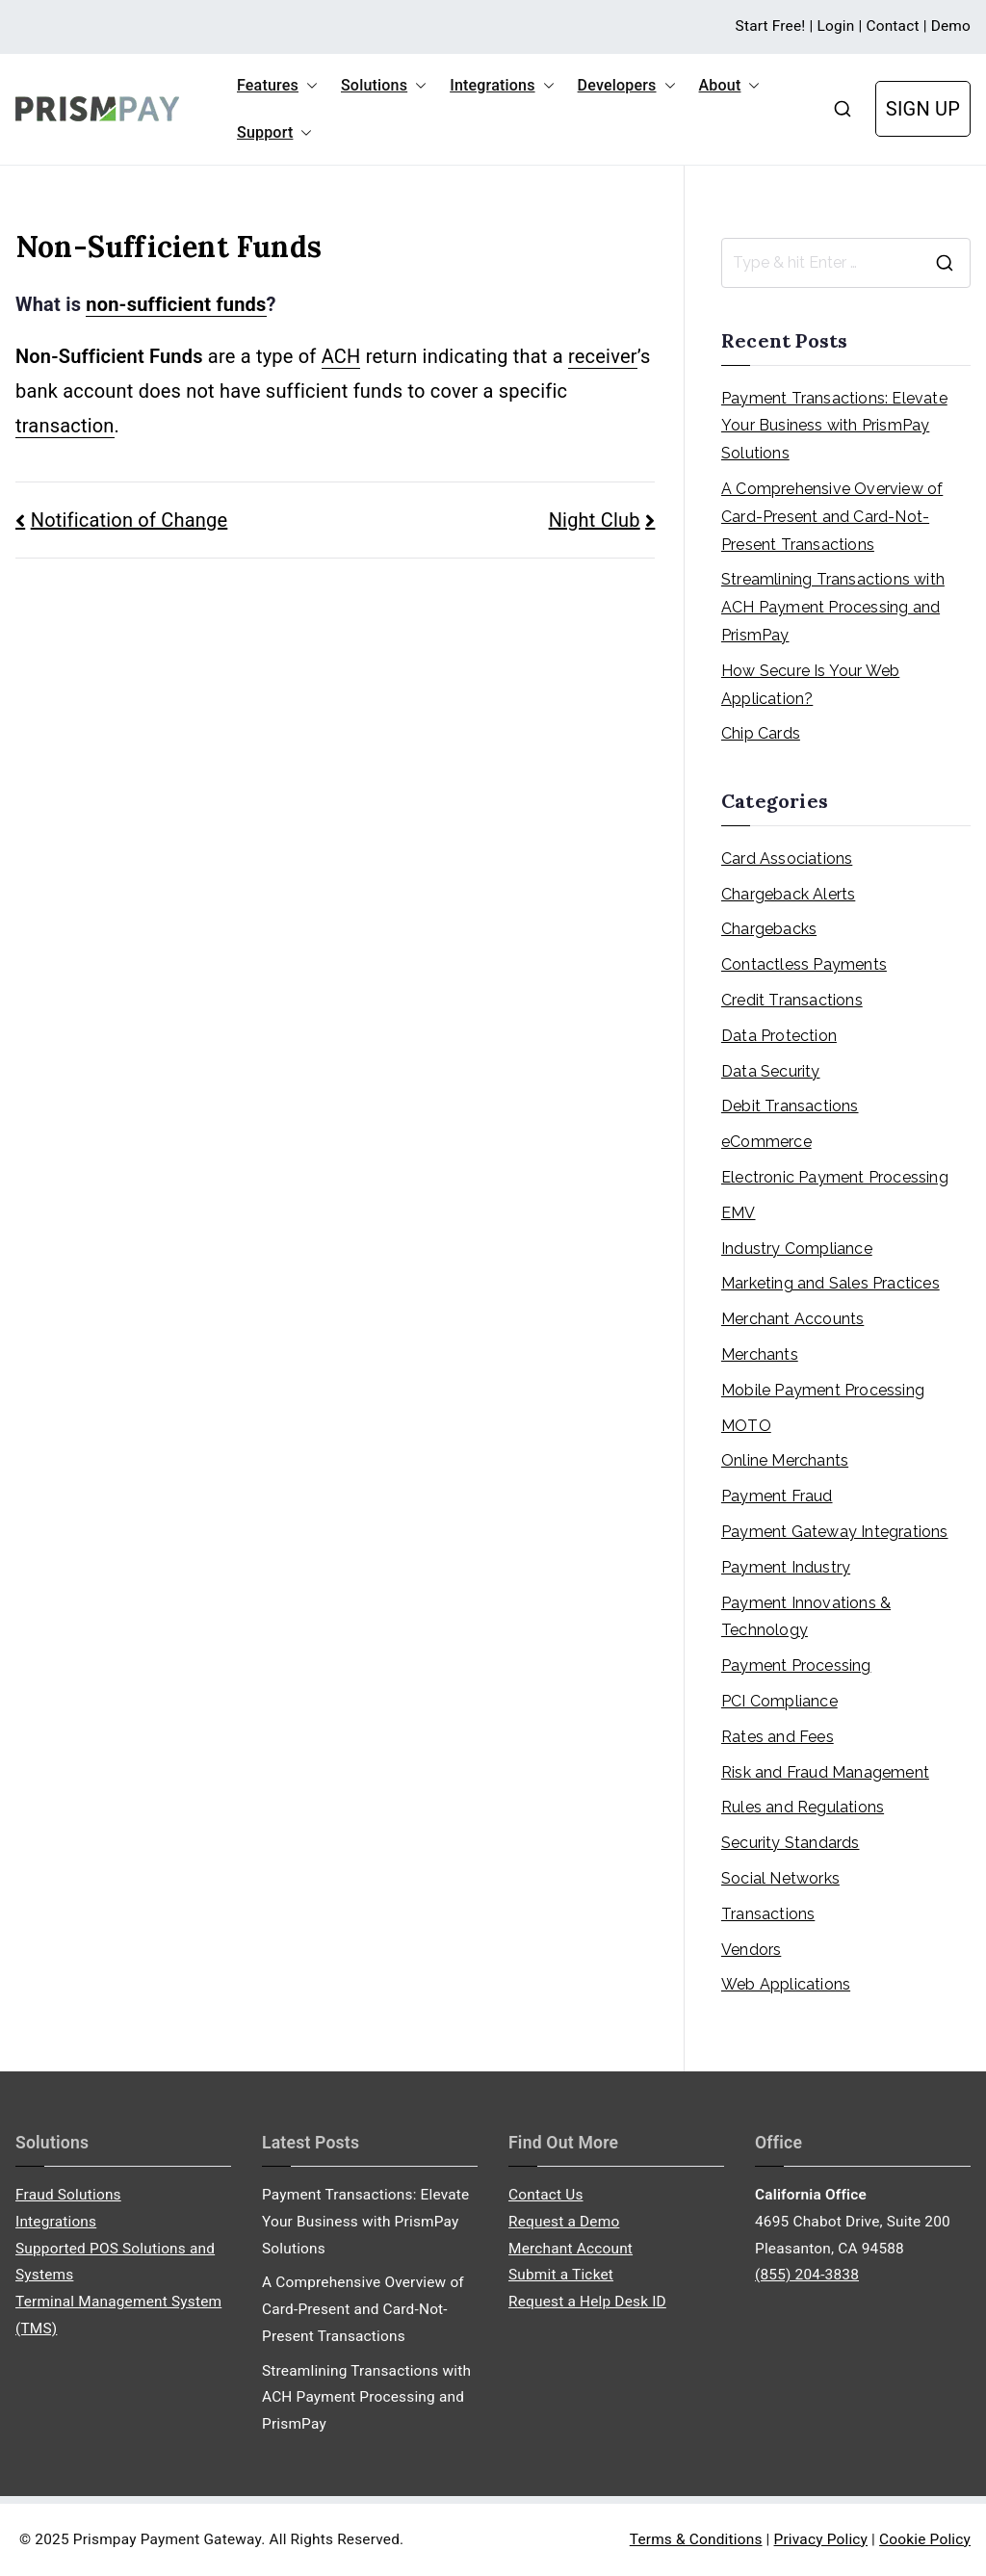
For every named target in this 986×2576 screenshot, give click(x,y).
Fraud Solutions (68, 2194)
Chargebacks (769, 929)
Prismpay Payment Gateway (167, 2539)
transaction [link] (65, 425)
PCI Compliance (779, 1701)
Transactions (768, 1914)
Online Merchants (784, 1460)
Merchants (759, 1354)
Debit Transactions (790, 1106)
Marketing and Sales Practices (830, 1283)
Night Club (594, 520)
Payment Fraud (777, 1496)
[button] (308, 85)
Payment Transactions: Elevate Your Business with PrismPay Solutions (834, 426)
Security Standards (790, 1843)
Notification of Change (129, 520)
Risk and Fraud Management (825, 1772)
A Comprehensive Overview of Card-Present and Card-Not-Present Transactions (832, 517)
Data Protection (779, 1036)
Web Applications (785, 1984)
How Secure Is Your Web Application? (810, 685)
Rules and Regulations (802, 1807)
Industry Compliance (796, 1248)
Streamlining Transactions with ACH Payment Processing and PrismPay (833, 607)
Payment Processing (796, 1665)
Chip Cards (760, 733)
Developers (627, 85)
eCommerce (766, 1141)
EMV (738, 1213)
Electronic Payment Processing (834, 1177)
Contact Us (546, 2194)
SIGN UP (923, 108)
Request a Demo (563, 2221)
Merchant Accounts (792, 1319)
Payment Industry (785, 1567)
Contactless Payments (804, 964)
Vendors (751, 1949)
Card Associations (786, 858)
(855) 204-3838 (807, 2274)
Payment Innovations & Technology (806, 1617)
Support (274, 132)
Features (277, 85)
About (730, 85)
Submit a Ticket (560, 2274)
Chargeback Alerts (788, 894)
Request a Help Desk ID (587, 2301)
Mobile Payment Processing (822, 1390)
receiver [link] (602, 356)
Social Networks (780, 1878)
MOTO (746, 1426)
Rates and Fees (777, 1737)
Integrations (502, 85)
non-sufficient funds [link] (176, 304)
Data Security (770, 1071)
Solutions (384, 85)
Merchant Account (570, 2248)
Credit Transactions (792, 1000)
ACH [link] (341, 356)
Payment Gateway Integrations (834, 1531)
